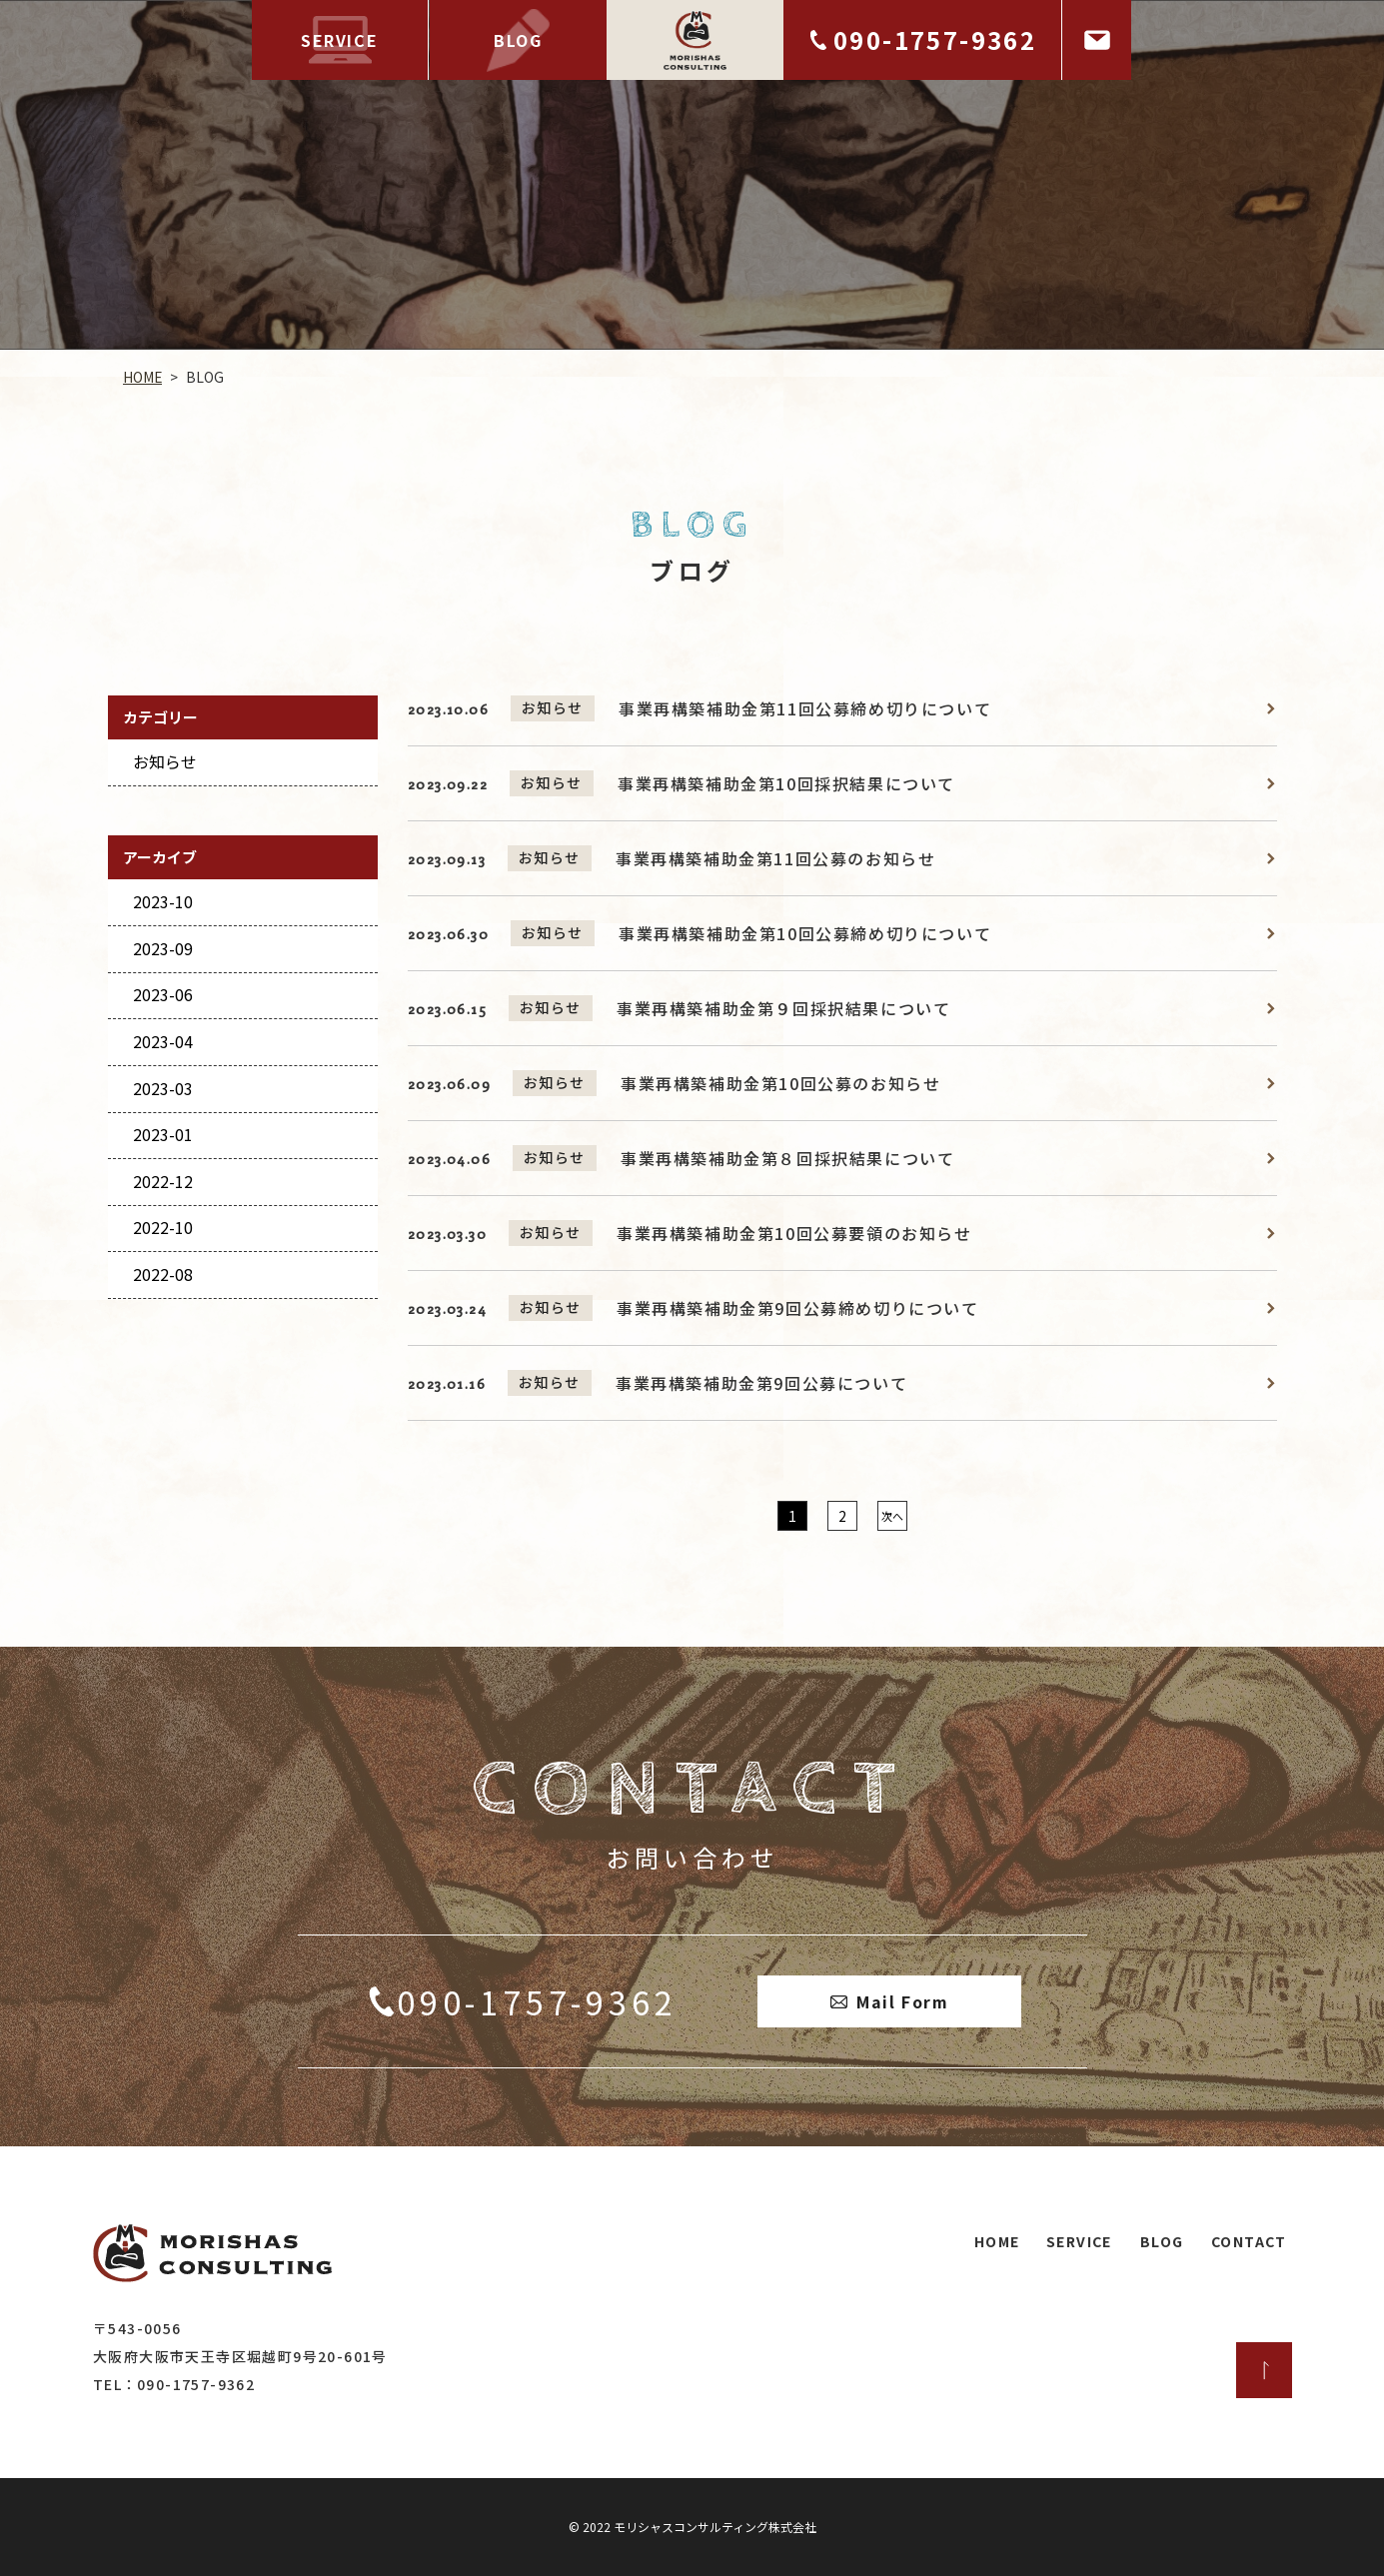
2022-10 (162, 1227)
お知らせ (164, 761)
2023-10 (162, 901)
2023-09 (162, 948)
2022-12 (162, 1181)
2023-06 (162, 994)
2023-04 (162, 1041)
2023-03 (162, 1088)
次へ (891, 1515)
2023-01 (162, 1134)
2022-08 (162, 1274)
